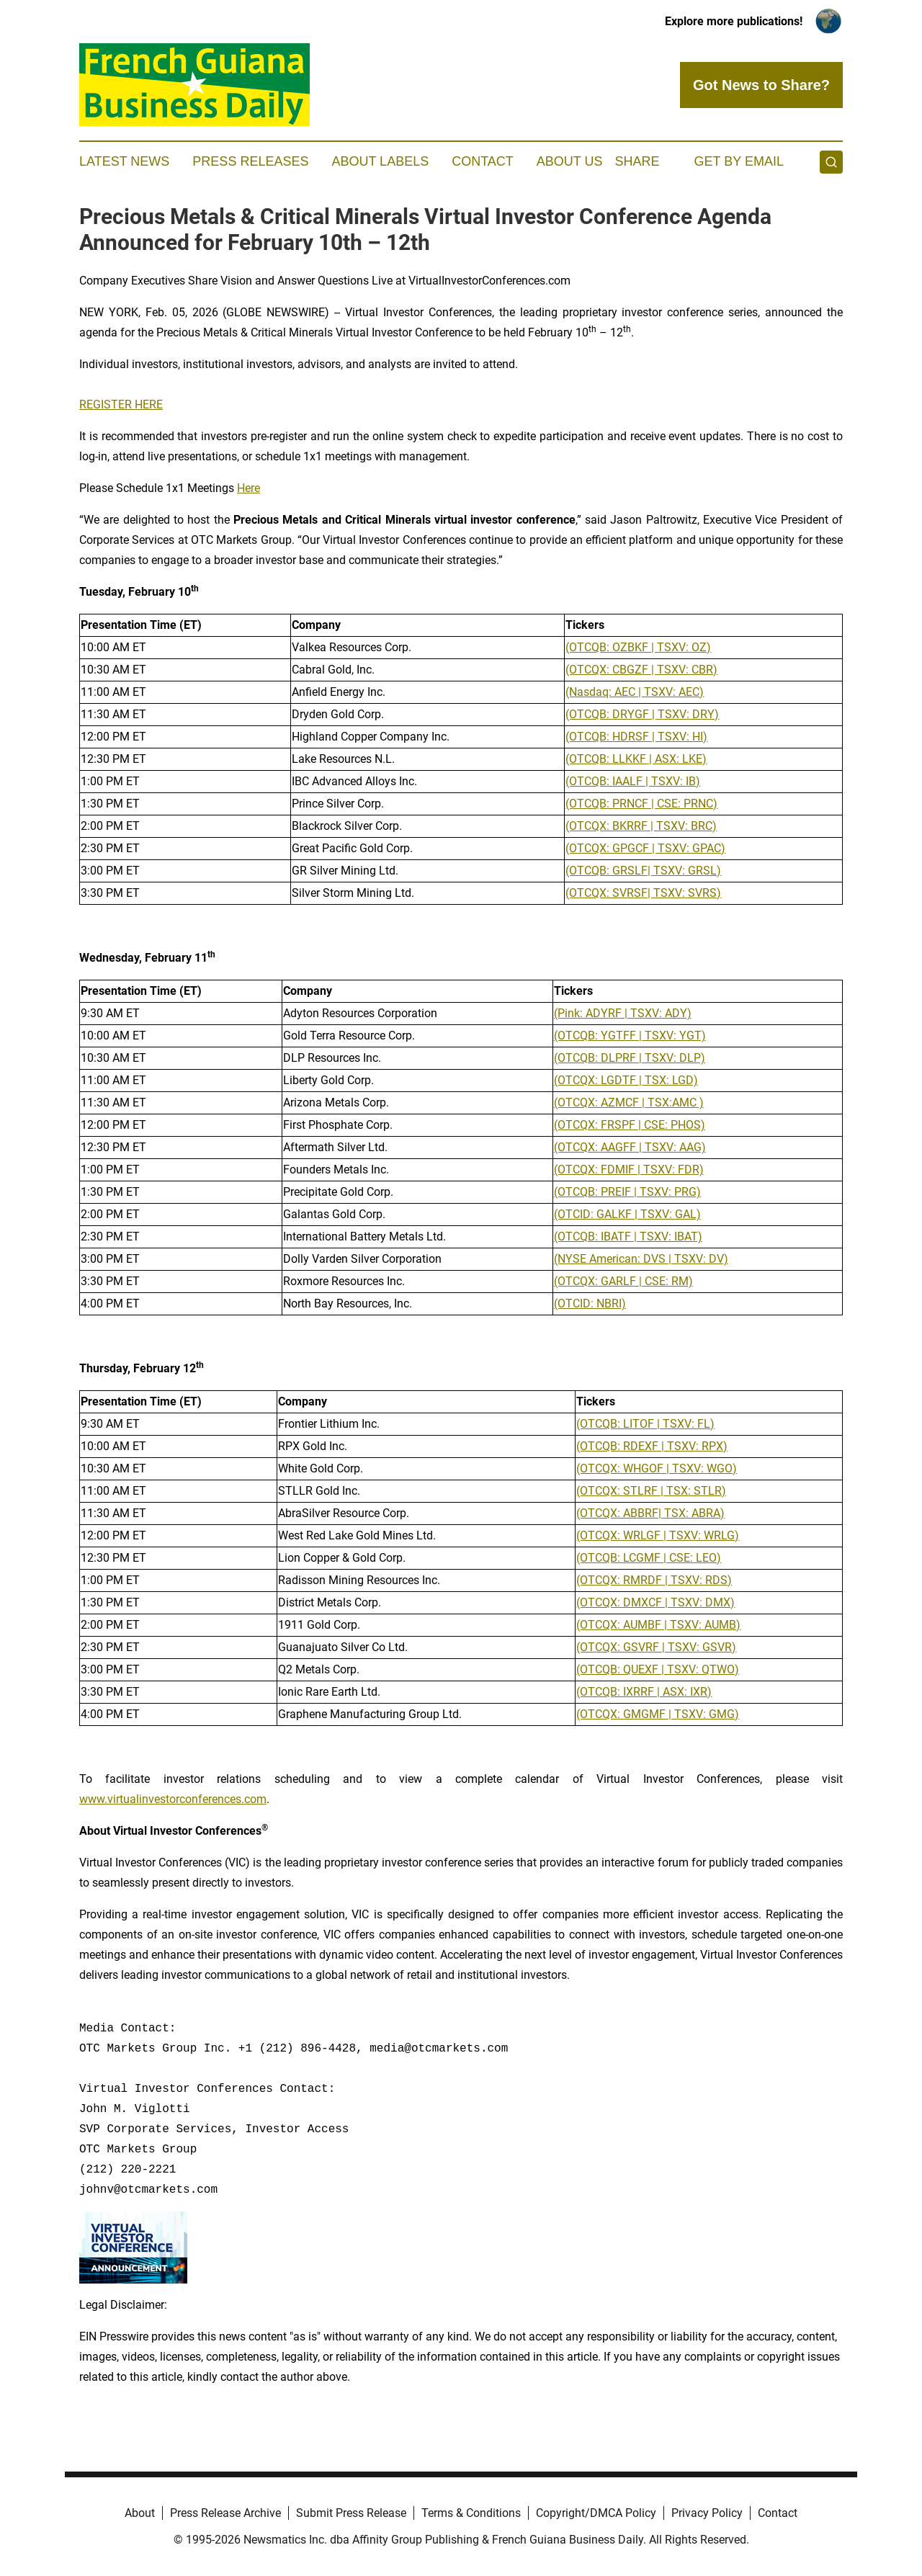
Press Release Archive (225, 2513)
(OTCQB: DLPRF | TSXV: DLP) (629, 1058)
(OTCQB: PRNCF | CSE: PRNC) (641, 803)
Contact (483, 161)
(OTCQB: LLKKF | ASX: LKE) (636, 759)
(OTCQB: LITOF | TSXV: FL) (645, 1424)
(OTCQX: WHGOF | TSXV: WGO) (656, 1468)
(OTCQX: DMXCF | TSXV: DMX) (655, 1602)
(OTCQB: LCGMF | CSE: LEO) (648, 1558)
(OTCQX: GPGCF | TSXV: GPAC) (645, 848)
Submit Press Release (351, 2513)
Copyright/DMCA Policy (596, 2513)
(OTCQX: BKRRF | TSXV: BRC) (641, 826)
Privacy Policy (707, 2513)
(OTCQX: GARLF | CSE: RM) (623, 1281)
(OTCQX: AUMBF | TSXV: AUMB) (658, 1625)
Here (248, 488)
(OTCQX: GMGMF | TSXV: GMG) (657, 1714)
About (140, 2513)
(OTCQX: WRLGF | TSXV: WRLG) (657, 1535)
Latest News (124, 161)
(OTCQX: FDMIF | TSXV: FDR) (629, 1169)
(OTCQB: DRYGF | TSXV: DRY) (642, 714)
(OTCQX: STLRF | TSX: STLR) (651, 1491)
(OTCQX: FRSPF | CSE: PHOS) (629, 1125)
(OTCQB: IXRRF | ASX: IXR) (644, 1692)
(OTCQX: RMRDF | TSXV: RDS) (654, 1580)
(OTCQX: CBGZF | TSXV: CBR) (641, 669)
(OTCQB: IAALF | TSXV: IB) (632, 781)
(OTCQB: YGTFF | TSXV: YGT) (630, 1035)
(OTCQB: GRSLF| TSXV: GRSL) (643, 870)
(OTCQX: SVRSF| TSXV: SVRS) (643, 893)
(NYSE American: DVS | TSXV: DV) (641, 1259)
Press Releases (250, 161)
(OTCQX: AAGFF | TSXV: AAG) (630, 1147)
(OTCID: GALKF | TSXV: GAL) (627, 1214)
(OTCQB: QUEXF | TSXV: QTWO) (657, 1669)
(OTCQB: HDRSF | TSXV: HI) (636, 736)
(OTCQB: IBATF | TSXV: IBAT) (628, 1236)
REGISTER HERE (121, 404)
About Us (570, 161)
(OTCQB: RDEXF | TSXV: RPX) (652, 1446)
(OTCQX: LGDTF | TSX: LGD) (626, 1080)
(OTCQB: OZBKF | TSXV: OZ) (638, 647)
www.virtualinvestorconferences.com (173, 1799)
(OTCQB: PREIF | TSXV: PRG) (627, 1192)
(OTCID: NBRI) (590, 1303)
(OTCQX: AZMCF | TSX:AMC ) (629, 1102)
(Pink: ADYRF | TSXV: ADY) (623, 1013)
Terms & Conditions (471, 2513)
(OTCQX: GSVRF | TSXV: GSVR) (656, 1647)
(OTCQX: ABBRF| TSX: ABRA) (650, 1513)
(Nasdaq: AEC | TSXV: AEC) (634, 692)
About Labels (380, 161)
